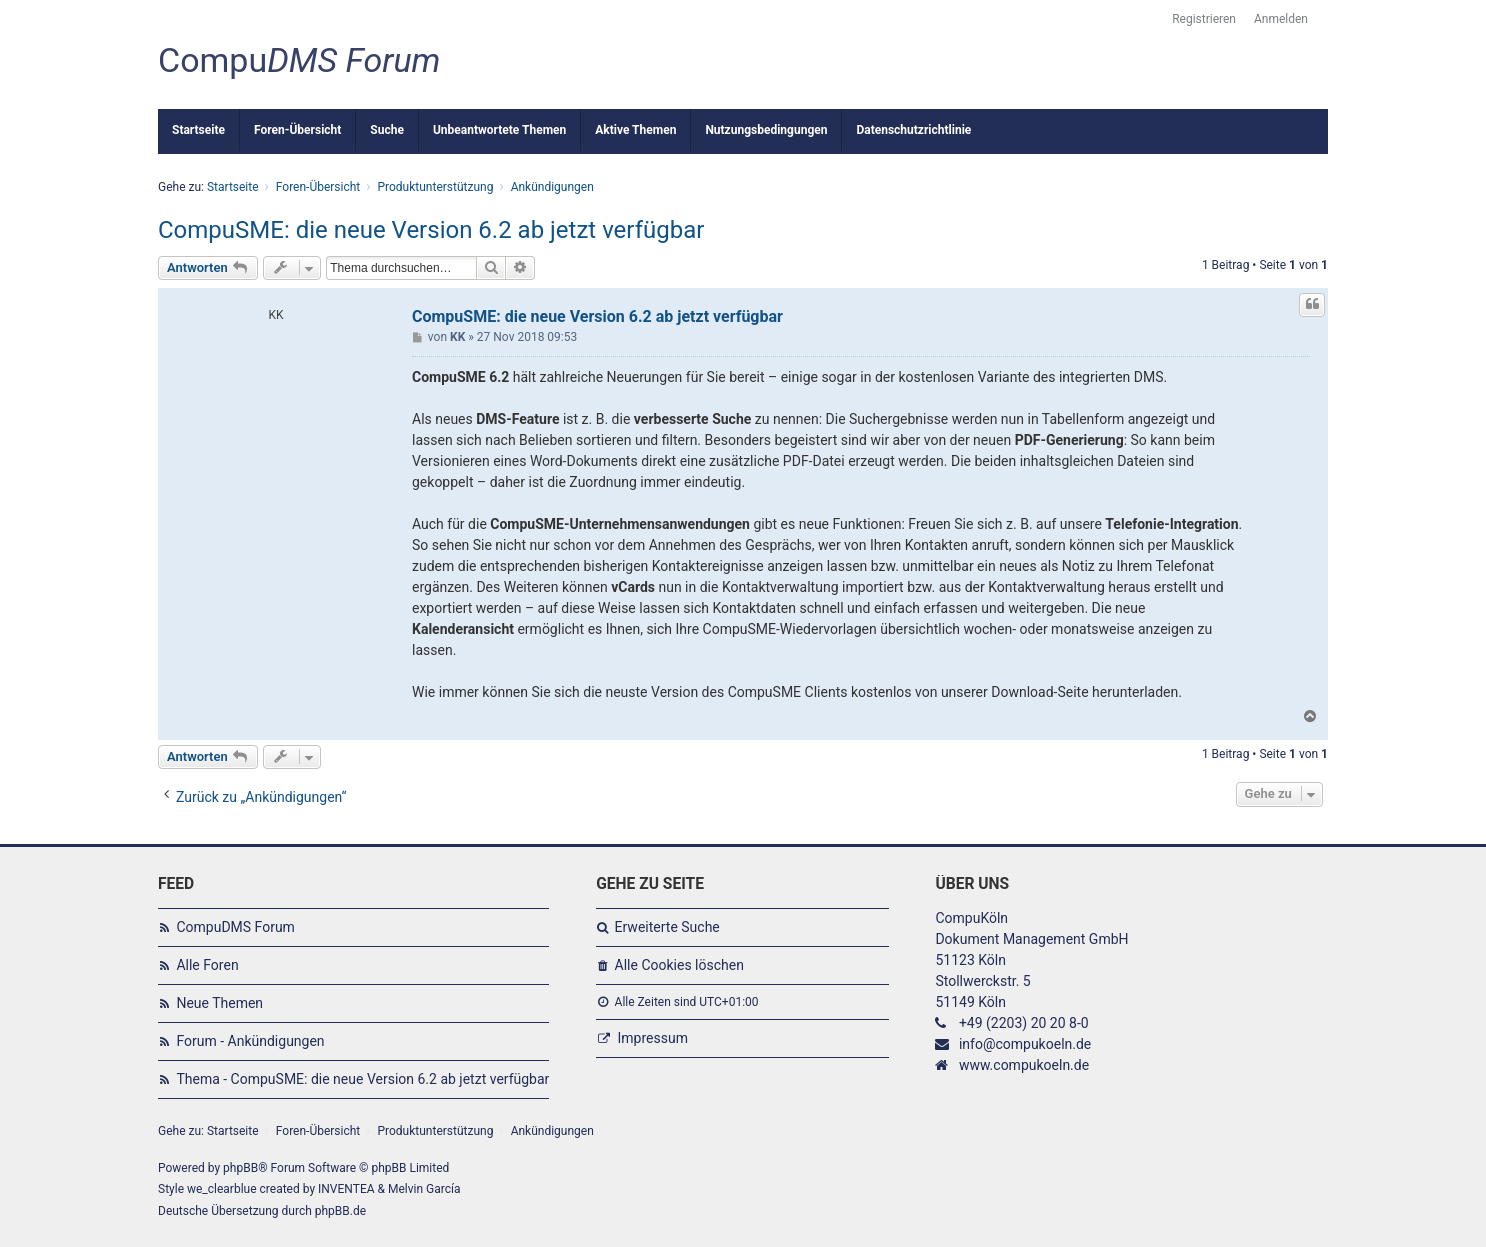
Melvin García (424, 1189)
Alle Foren (207, 965)
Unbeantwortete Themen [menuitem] (499, 130)
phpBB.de (340, 1211)
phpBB (240, 1168)
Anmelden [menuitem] (1281, 19)
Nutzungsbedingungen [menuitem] (766, 130)
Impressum (653, 1038)
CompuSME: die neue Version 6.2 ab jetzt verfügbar (431, 230)
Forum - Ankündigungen (250, 1041)
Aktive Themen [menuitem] (635, 130)
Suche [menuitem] (387, 130)
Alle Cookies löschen (679, 965)
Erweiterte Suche (667, 927)
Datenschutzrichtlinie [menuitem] (913, 130)
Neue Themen (219, 1003)
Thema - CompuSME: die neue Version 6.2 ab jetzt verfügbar (362, 1079)
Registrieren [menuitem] (1204, 19)
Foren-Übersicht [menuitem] (297, 130)
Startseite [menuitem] (198, 130)
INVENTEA (346, 1189)
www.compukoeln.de (1024, 1065)
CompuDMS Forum (235, 927)
